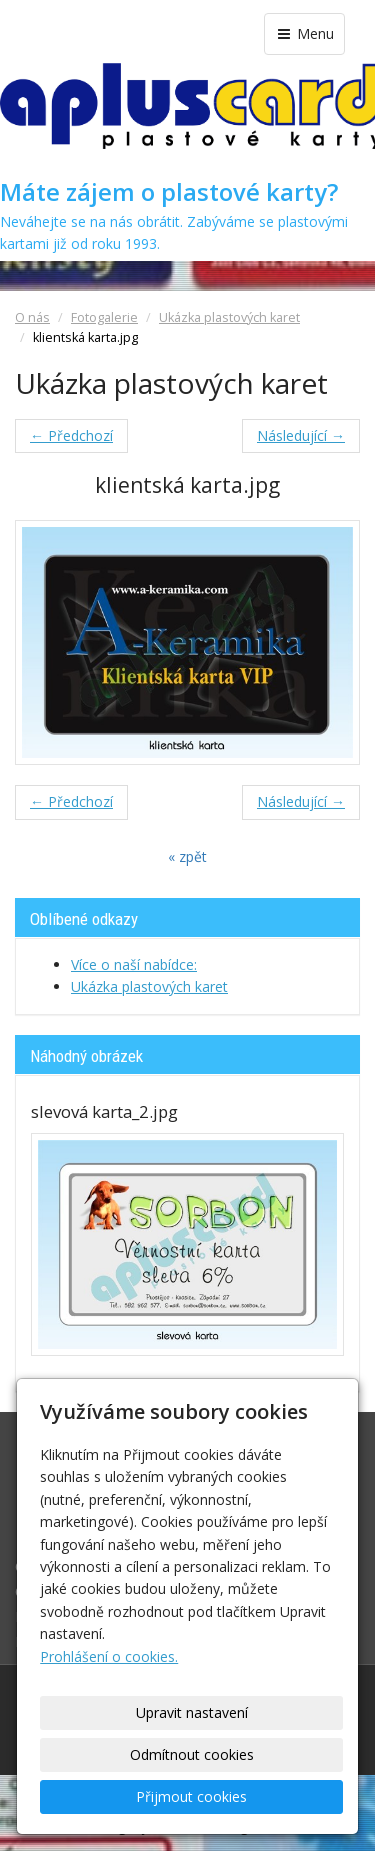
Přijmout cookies (191, 1796)
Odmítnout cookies (192, 1754)
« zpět (187, 856)
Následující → (301, 435)
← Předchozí (71, 435)
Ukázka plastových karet (229, 317)
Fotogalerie (104, 317)
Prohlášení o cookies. (109, 1656)
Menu (304, 33)
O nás (32, 317)
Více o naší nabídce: (134, 964)
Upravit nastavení (192, 1712)
